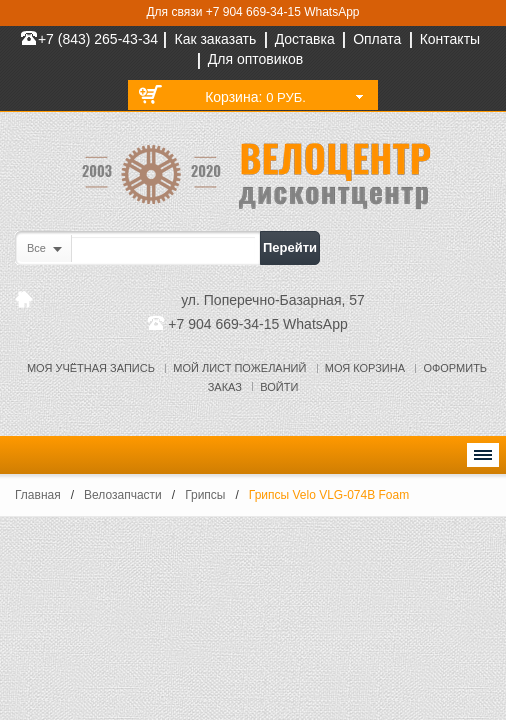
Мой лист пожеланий (239, 368)
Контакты (450, 39)
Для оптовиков (255, 59)
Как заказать (215, 39)
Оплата (377, 39)
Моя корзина (365, 368)
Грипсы (205, 495)
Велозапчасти (123, 495)
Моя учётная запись (91, 368)
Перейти (290, 247)
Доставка (305, 39)
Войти (279, 387)
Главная (38, 495)
